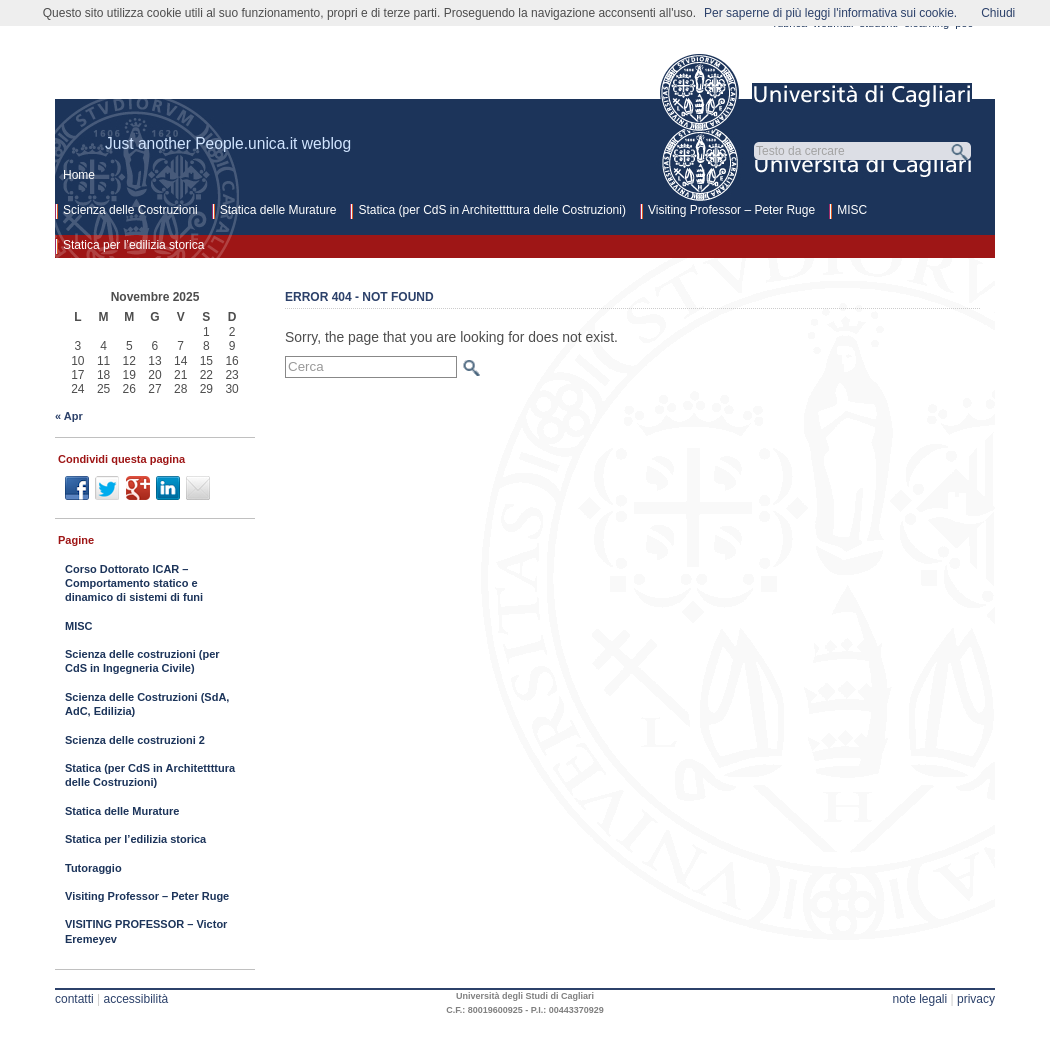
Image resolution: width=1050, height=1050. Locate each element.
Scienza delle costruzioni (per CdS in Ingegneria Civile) (142, 661)
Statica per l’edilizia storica (133, 245)
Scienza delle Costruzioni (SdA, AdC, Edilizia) (147, 704)
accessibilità (136, 999)
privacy (976, 999)
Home (79, 175)
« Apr (69, 416)
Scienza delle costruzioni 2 (135, 740)
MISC (852, 210)
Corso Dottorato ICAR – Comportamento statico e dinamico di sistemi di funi (134, 583)
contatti (74, 999)
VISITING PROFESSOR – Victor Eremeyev (146, 931)
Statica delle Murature (278, 210)
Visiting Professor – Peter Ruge (731, 210)
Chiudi (998, 13)
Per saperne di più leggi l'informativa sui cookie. (830, 13)
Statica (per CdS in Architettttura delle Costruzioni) (491, 210)
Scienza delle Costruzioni (130, 210)
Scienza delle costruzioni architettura (328, 86)
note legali (919, 999)
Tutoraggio (93, 868)
